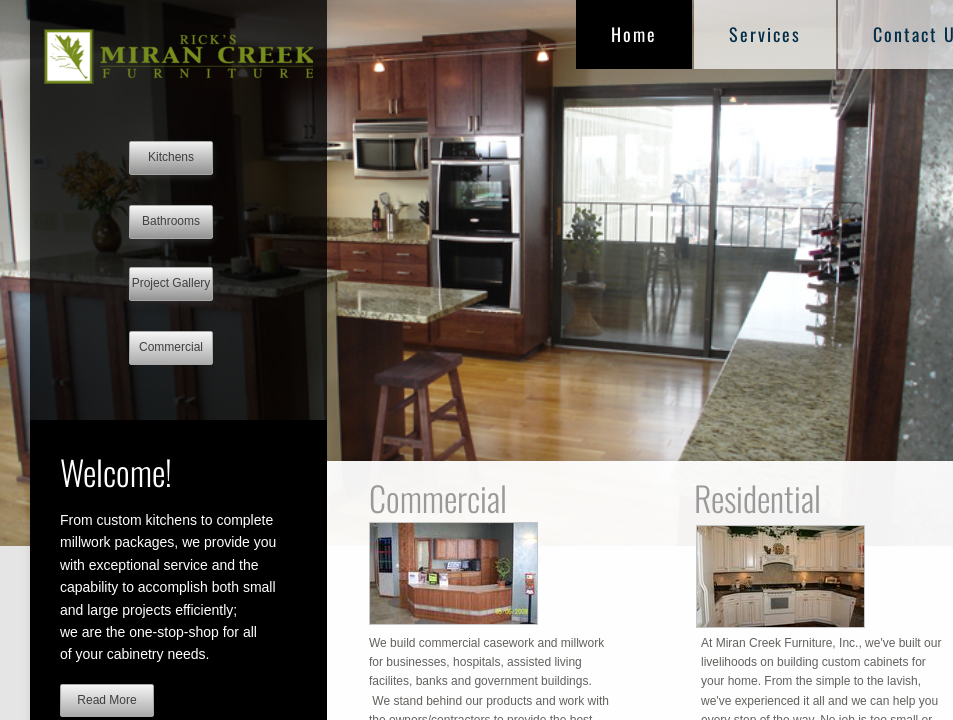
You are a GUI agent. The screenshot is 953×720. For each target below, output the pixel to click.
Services (765, 34)
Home (634, 34)
